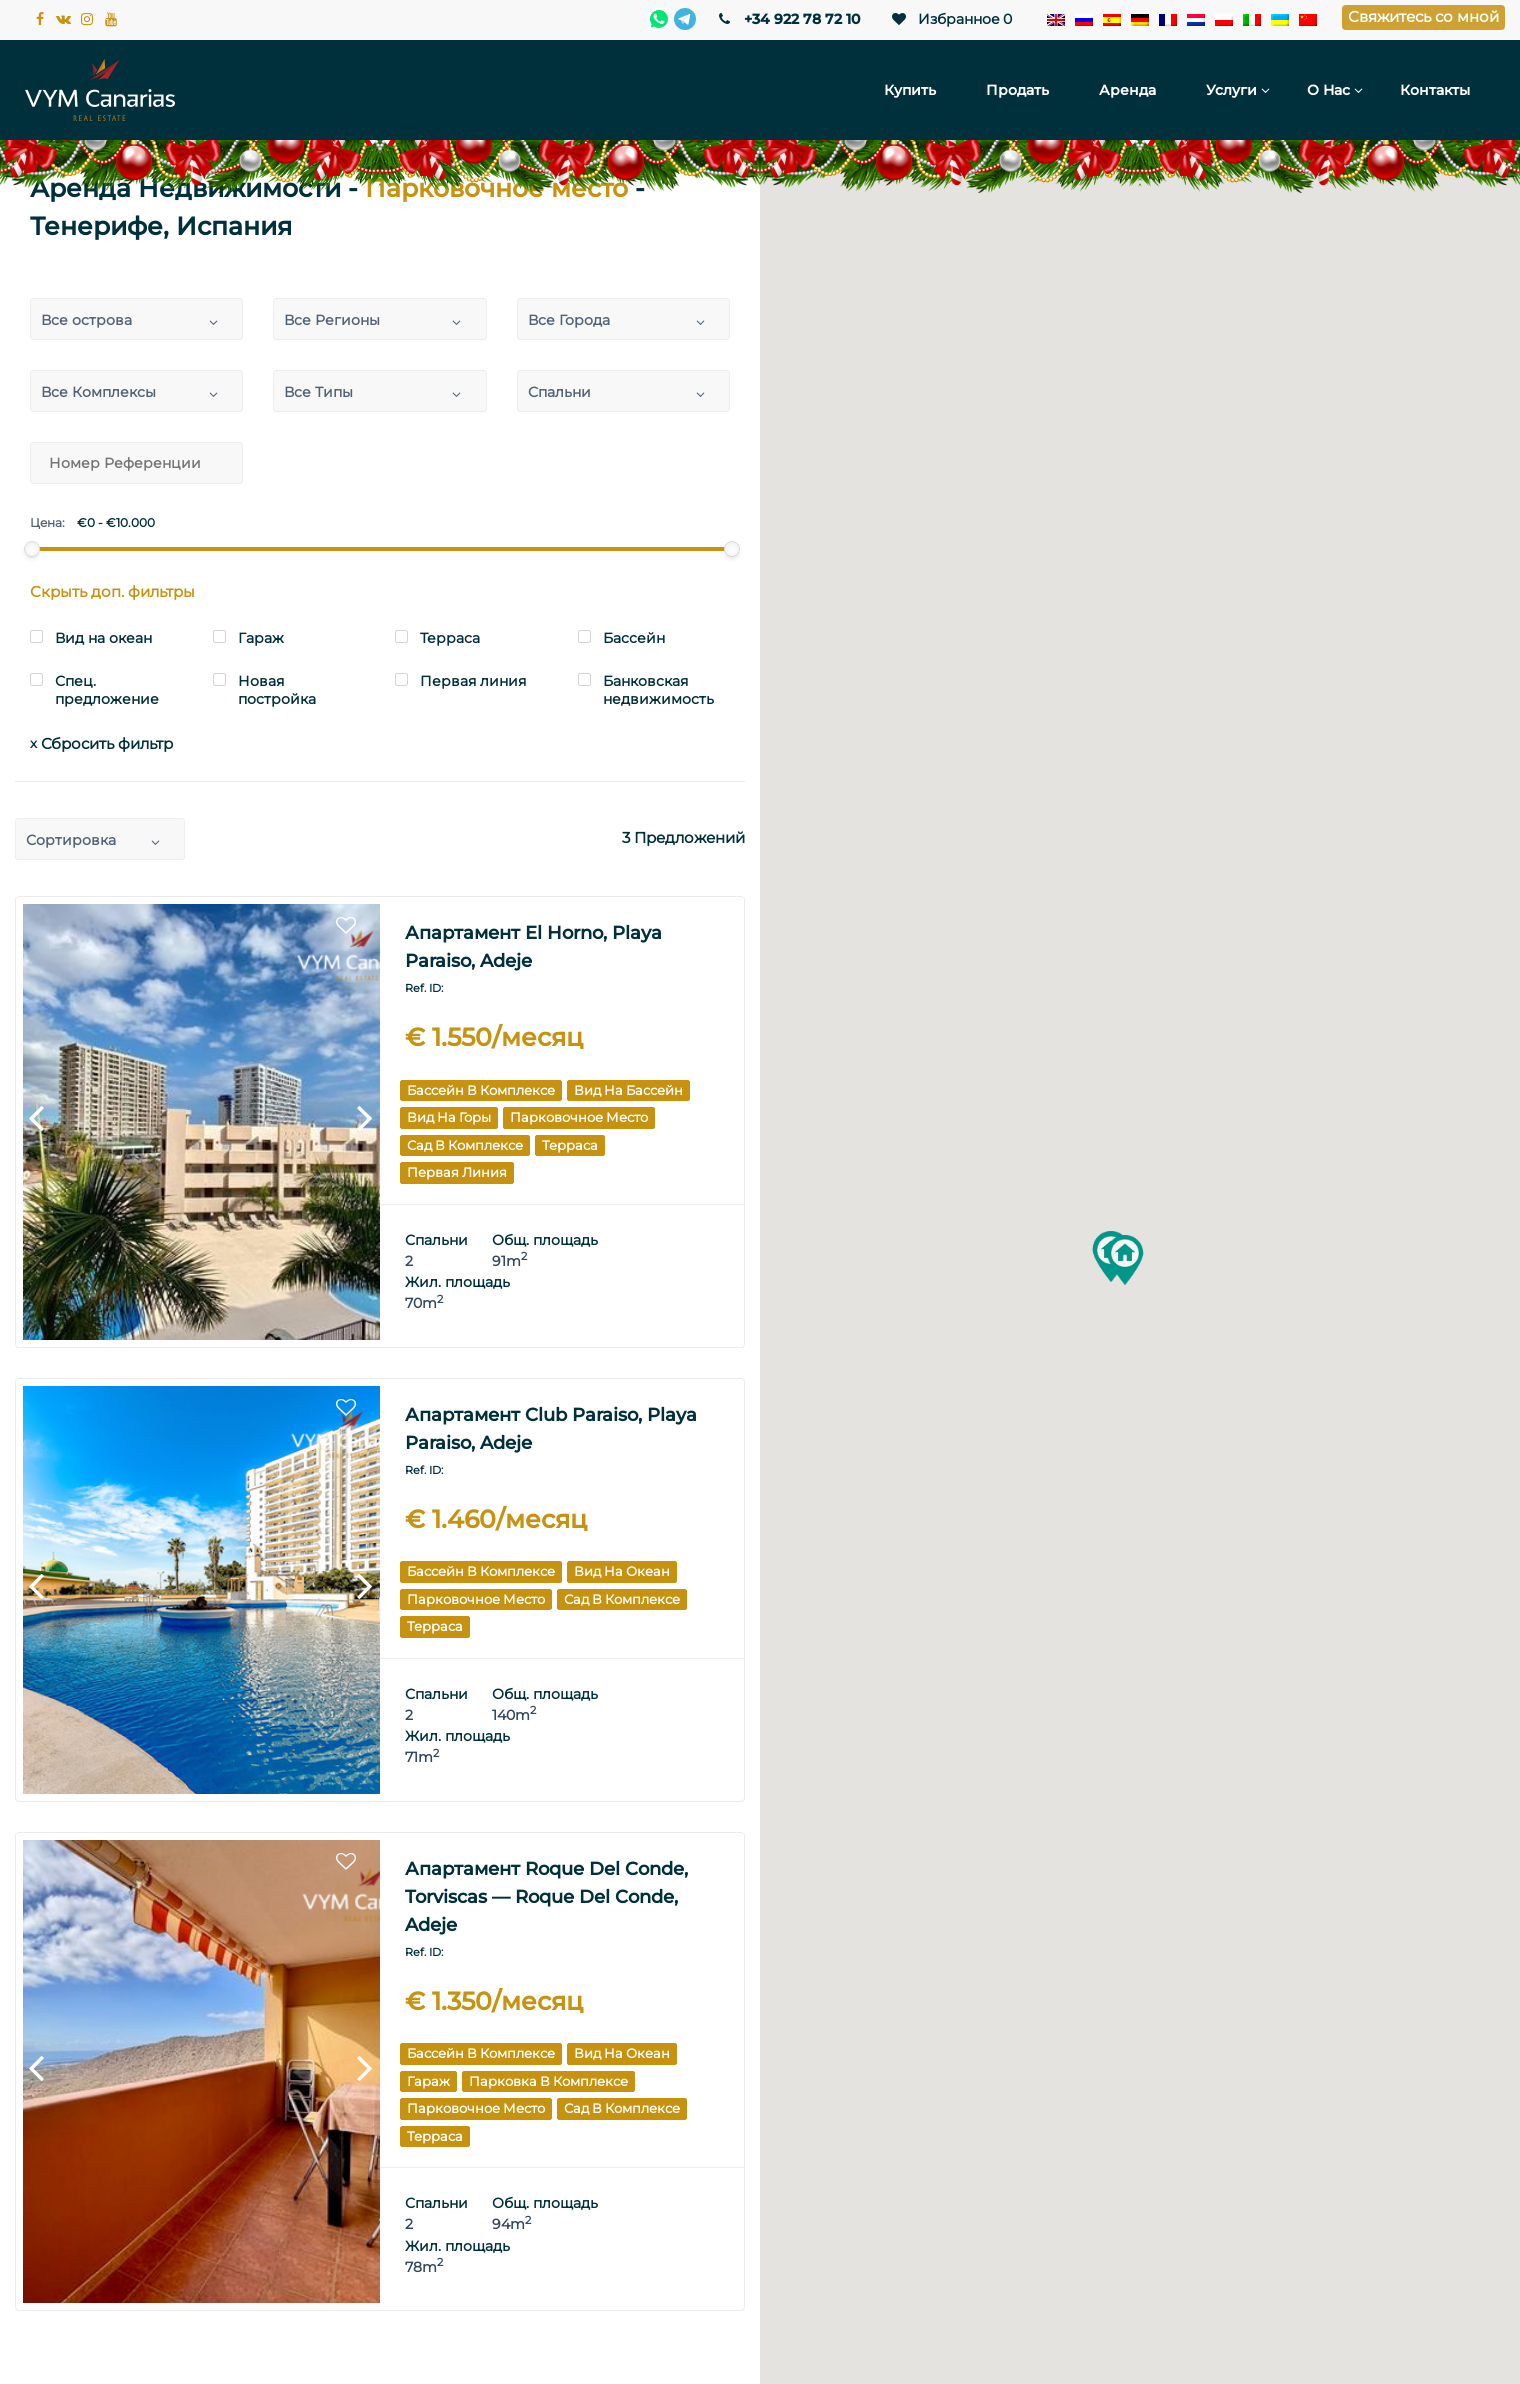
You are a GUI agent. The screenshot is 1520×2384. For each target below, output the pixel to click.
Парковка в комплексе (548, 2081)
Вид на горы (449, 1117)
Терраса (570, 1145)
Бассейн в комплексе (481, 1090)
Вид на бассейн (628, 1090)
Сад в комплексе (465, 1145)
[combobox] (136, 319)
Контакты (1435, 90)
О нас (1328, 90)
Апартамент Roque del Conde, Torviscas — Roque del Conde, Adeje (546, 1897)
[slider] (32, 549)
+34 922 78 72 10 (787, 19)
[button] (1125, 1260)
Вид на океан (622, 1571)
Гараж (428, 2081)
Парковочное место (579, 1117)
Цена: (47, 523)
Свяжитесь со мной (1423, 16)
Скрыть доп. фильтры (112, 591)
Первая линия (457, 1172)
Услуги (1231, 90)
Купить (910, 90)
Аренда (1127, 90)
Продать (1017, 90)
